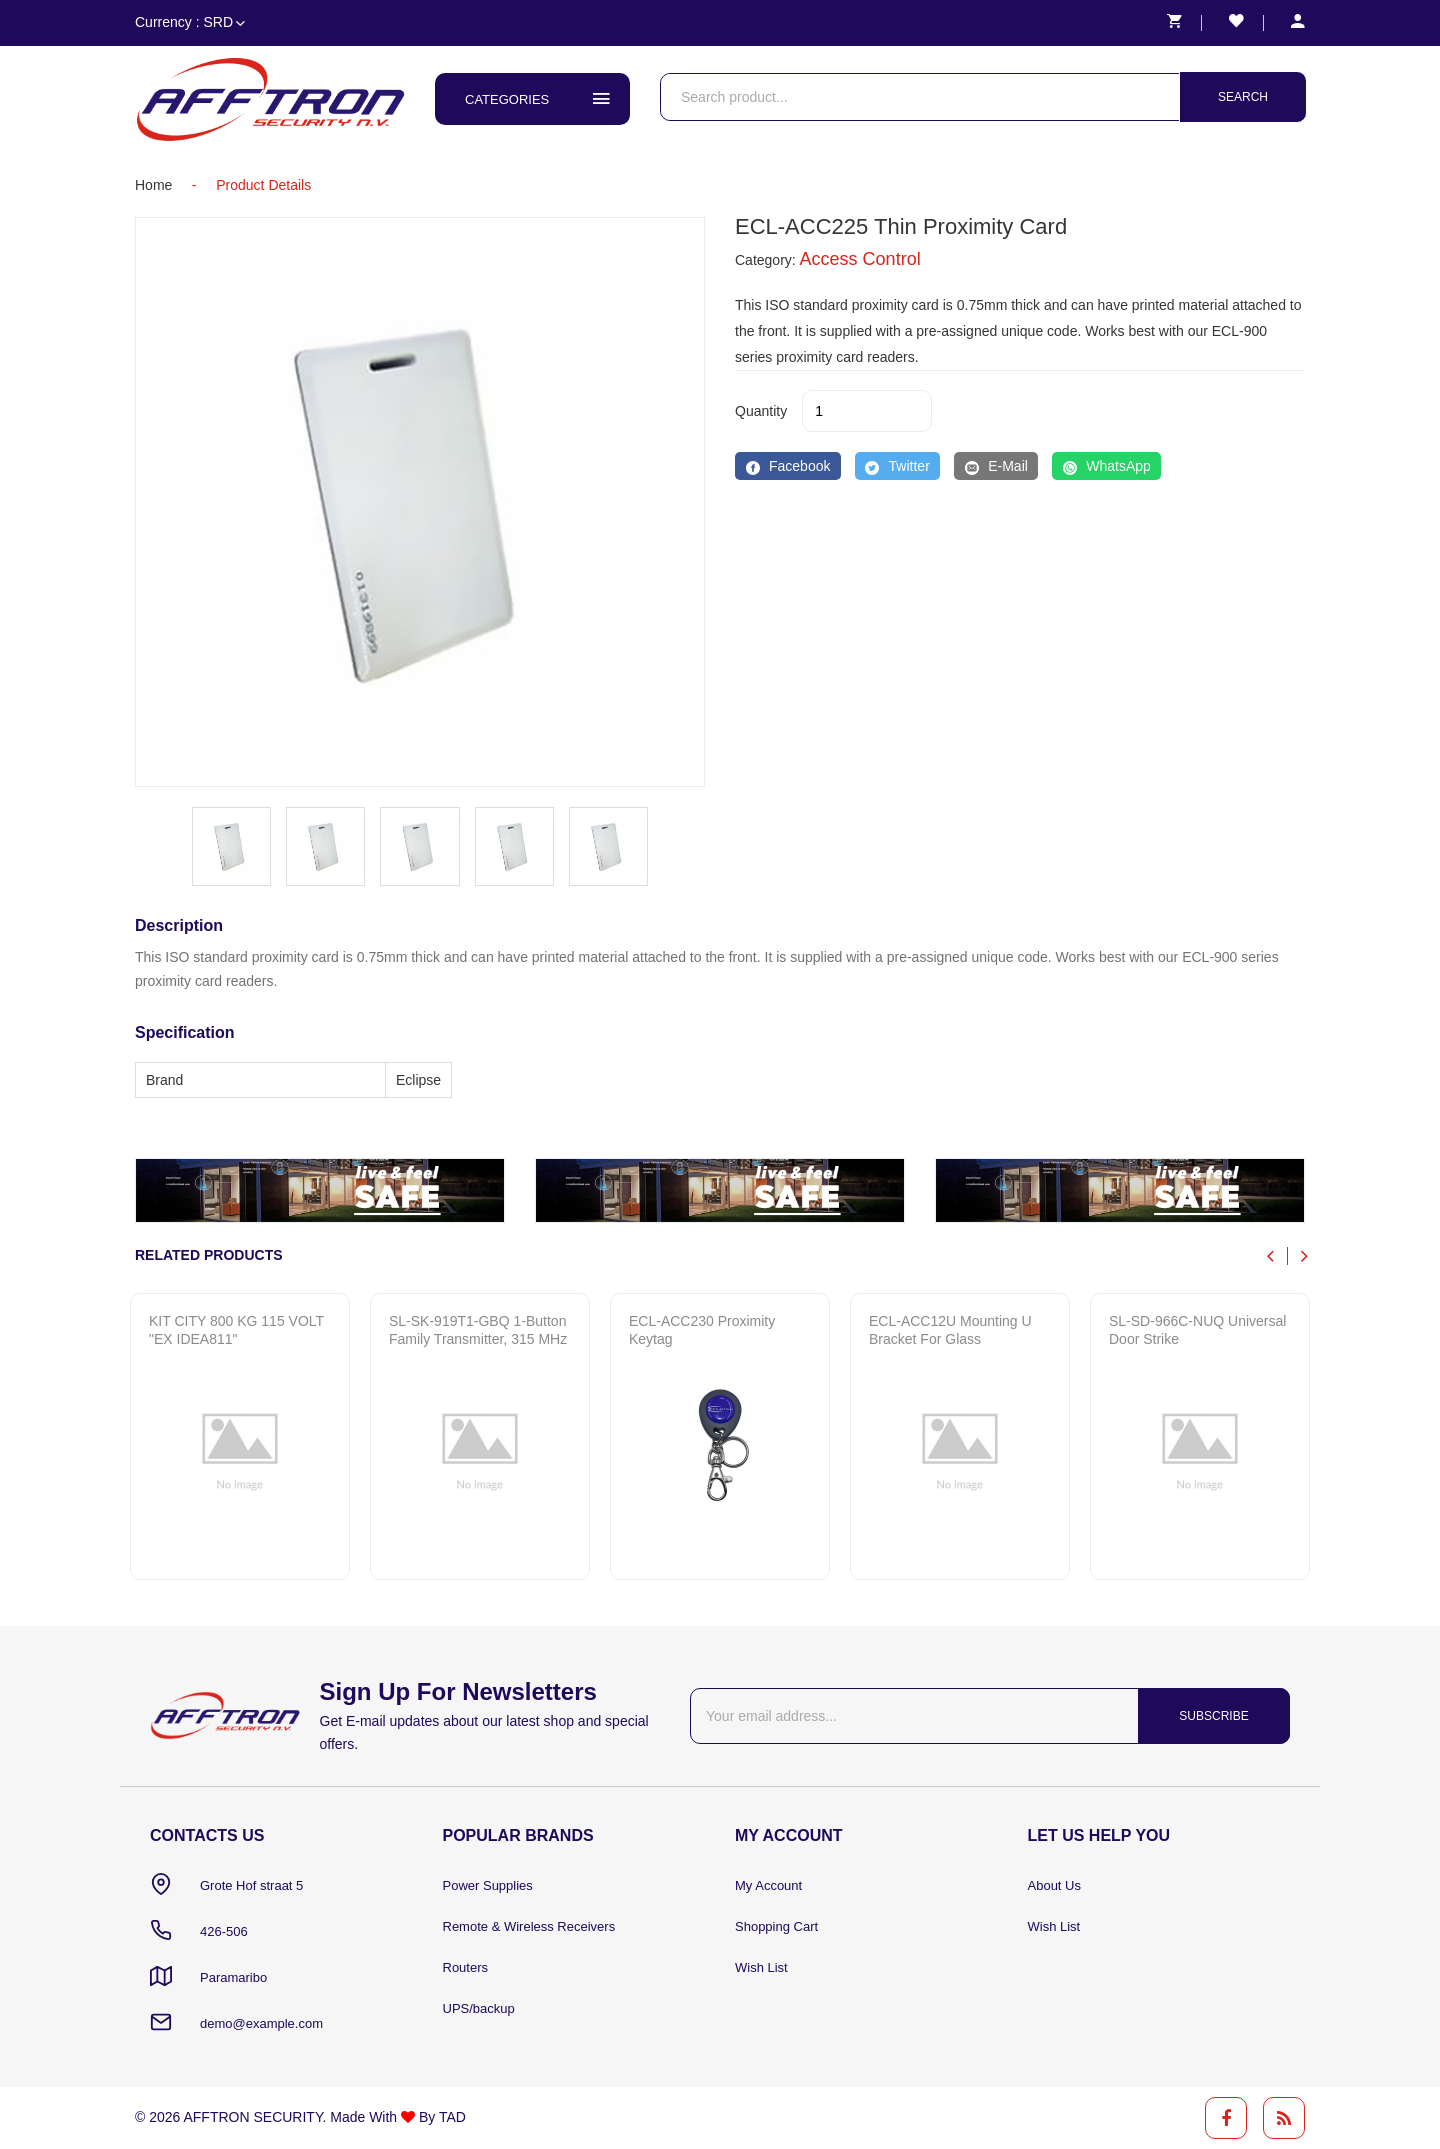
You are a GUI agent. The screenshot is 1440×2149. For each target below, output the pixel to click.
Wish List (761, 1967)
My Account (768, 1885)
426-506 (224, 1931)
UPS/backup (479, 2008)
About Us (1054, 1885)
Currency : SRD (190, 22)
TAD (452, 2117)
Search (1243, 97)
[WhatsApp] (1106, 466)
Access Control (860, 259)
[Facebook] (788, 466)
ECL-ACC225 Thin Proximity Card (901, 226)
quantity (761, 411)
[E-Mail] (996, 466)
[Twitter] (897, 466)
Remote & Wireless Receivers (529, 1926)
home (153, 185)
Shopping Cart (776, 1926)
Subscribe (1213, 1716)
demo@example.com (261, 2023)
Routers (466, 1967)
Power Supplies (488, 1885)
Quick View (226, 1541)
